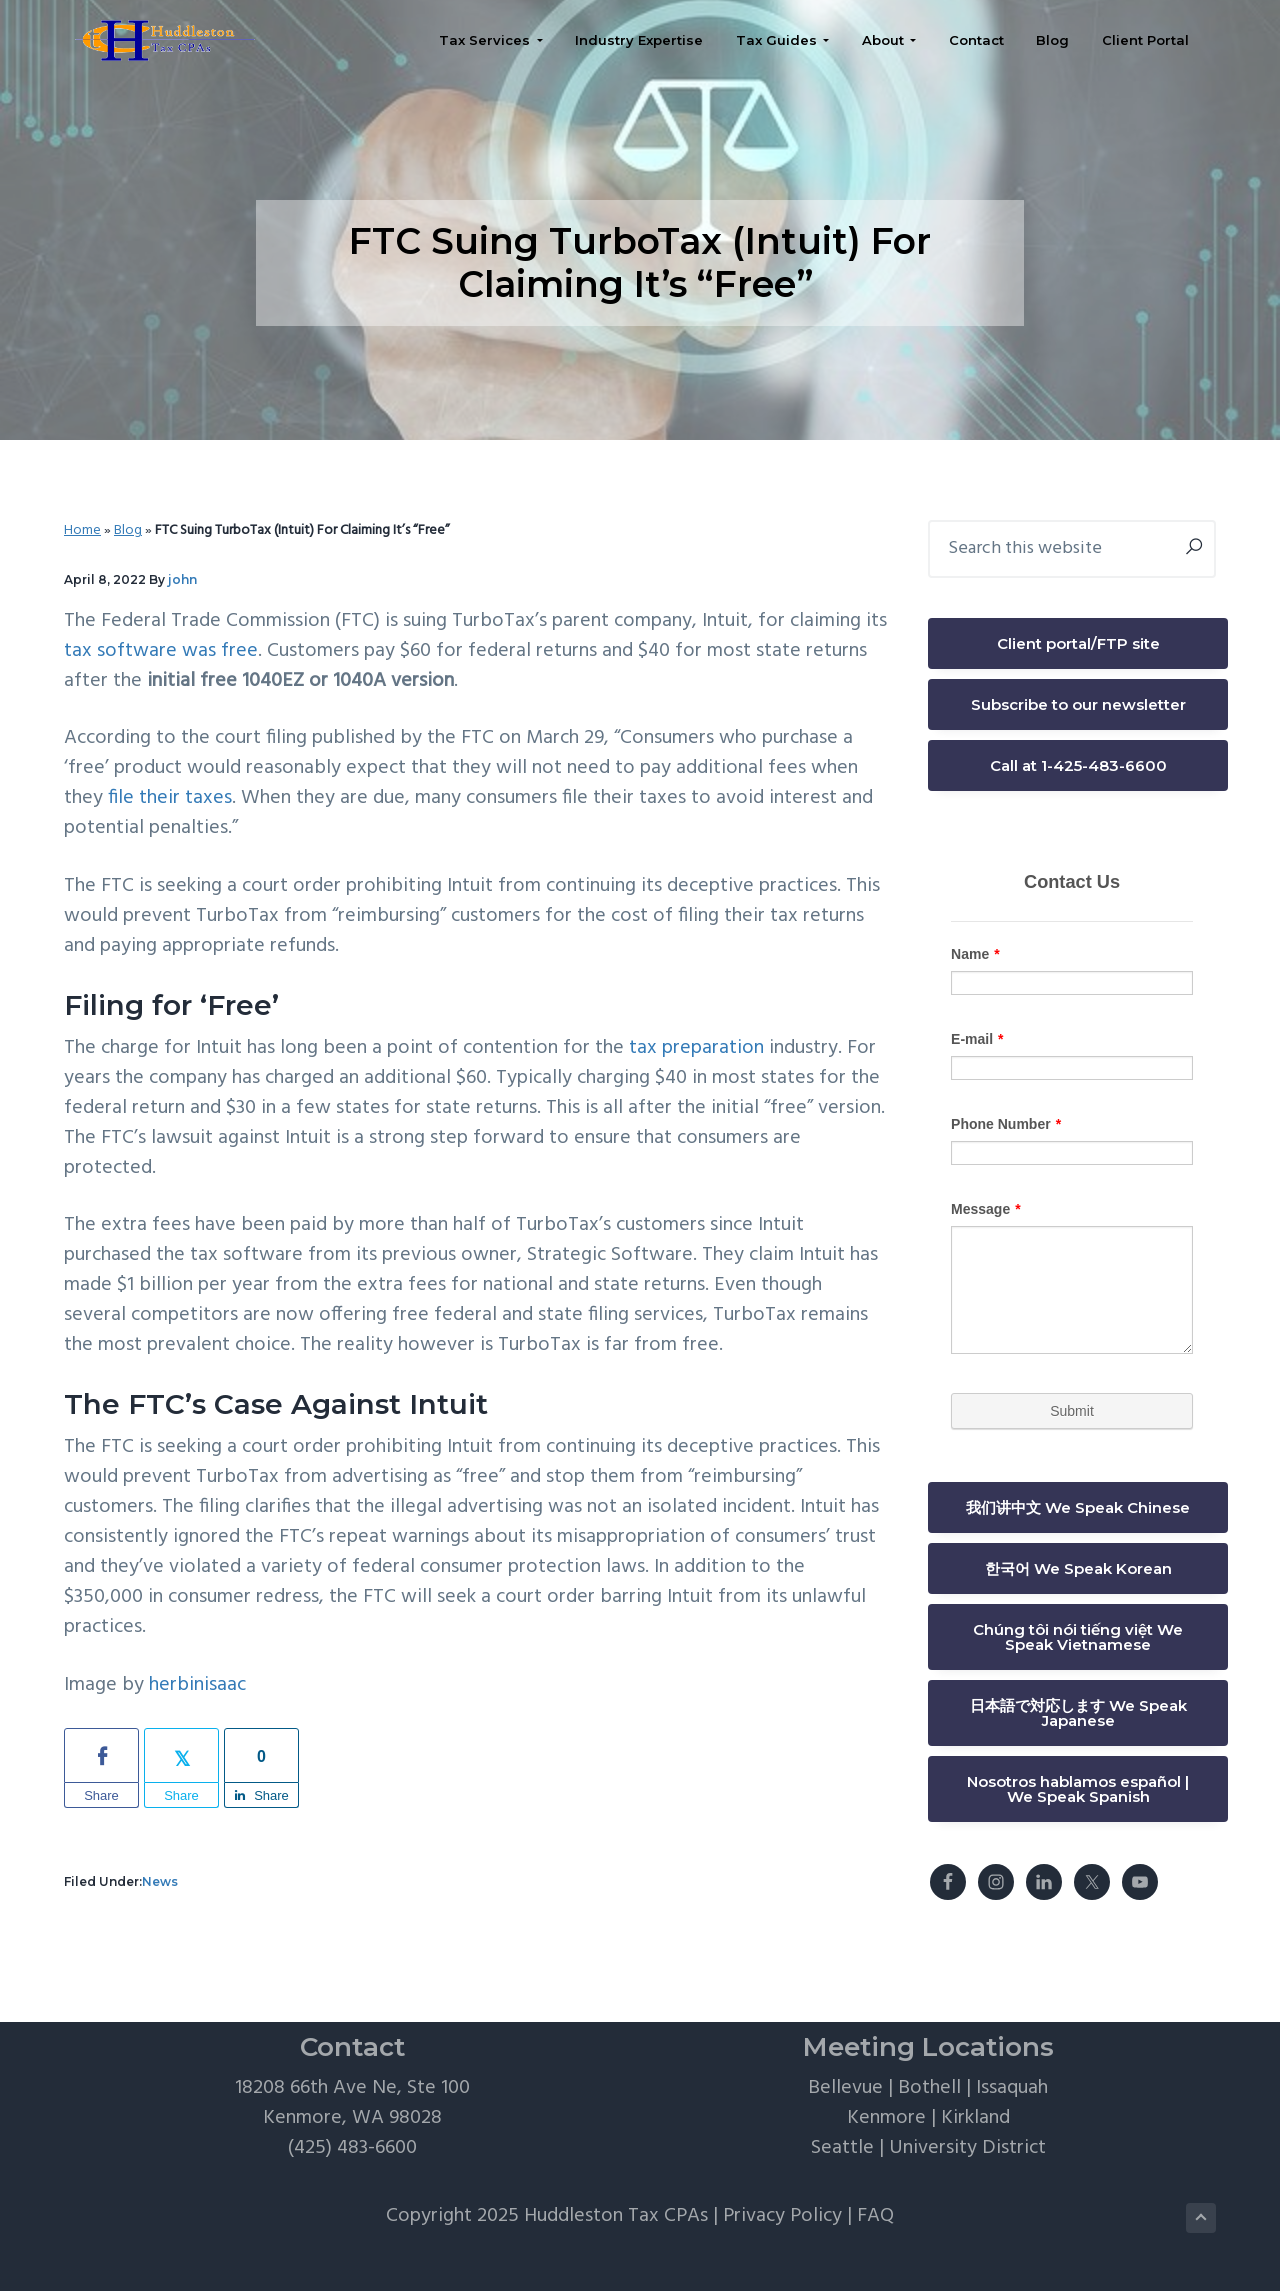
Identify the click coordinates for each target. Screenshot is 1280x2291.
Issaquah (1012, 2088)
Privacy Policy (782, 2216)
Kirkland (975, 2118)
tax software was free (161, 651)
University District (967, 2148)
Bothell (929, 2088)
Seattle (842, 2148)
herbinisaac (197, 1685)
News (160, 1881)
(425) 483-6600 (352, 2148)
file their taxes (170, 798)
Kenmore (886, 2118)
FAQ (875, 2216)
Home (82, 530)
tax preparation (696, 1048)
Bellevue (845, 2088)
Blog (128, 530)
